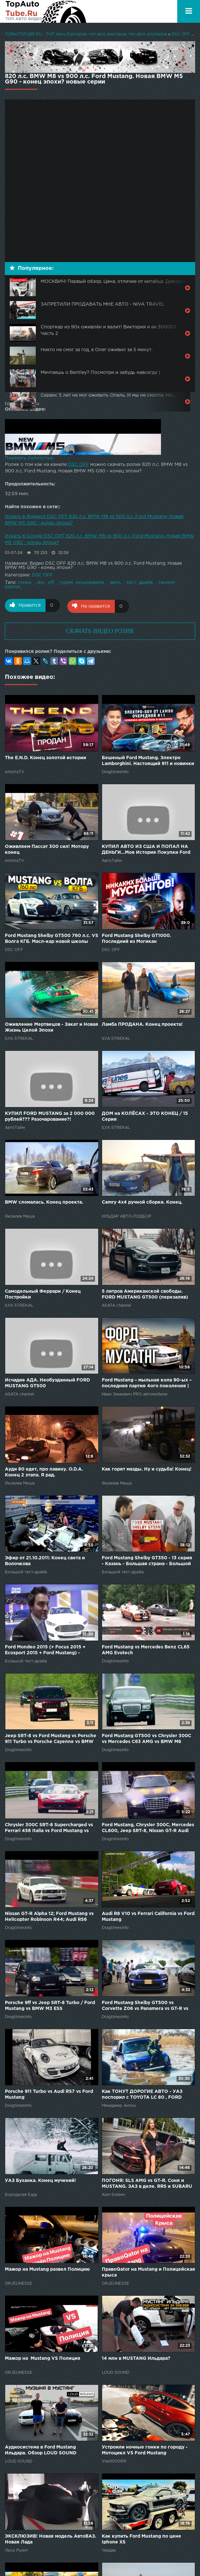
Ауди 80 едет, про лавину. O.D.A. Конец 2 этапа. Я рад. (44, 1471)
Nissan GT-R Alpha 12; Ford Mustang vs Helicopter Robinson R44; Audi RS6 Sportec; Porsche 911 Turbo (49, 1916)
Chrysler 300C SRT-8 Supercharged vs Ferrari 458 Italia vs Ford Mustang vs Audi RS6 (49, 1827)
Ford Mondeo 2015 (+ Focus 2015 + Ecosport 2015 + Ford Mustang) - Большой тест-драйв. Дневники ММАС (50, 1649)
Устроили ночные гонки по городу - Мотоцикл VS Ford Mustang (145, 2449)
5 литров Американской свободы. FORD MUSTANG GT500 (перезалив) (145, 1293)
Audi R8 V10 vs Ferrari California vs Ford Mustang (148, 1916)
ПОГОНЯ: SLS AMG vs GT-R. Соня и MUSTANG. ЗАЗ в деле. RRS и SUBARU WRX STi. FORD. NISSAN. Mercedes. (147, 2182)
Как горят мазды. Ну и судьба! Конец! (147, 1468)
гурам (66, 583)
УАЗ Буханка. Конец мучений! (40, 2179)
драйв (146, 583)
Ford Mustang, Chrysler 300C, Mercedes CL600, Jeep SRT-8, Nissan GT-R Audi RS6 (148, 1827)
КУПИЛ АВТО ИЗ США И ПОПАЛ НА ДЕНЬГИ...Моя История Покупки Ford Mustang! (146, 849)
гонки (24, 583)
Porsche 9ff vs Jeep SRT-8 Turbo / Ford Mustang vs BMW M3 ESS (50, 2004)
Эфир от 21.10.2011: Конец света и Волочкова (45, 1560)
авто (115, 583)
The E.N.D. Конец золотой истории (45, 757)
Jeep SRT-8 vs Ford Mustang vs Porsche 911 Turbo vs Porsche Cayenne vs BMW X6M (50, 1738)
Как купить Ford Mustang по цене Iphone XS (141, 2538)
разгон (12, 587)
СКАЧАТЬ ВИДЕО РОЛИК (100, 630)
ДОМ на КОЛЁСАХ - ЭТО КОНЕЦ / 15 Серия (145, 1115)
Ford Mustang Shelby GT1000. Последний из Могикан (136, 937)
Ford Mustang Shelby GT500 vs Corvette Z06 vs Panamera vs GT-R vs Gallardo (145, 2005)
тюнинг (166, 583)
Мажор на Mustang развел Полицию (47, 2268)
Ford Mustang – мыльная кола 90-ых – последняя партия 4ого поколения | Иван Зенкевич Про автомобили (147, 1382)
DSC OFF (78, 465)
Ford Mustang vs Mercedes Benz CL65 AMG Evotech (146, 1649)
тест (131, 583)
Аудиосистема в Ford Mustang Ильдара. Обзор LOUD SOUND (40, 2449)
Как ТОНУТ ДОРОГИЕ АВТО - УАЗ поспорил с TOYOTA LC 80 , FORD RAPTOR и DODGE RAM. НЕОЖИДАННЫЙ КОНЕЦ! (142, 2094)
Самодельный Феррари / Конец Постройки (43, 1293)
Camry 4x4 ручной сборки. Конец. (142, 1201)
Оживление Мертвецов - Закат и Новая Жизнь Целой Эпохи (51, 1026)
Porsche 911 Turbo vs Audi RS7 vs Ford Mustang (49, 2093)
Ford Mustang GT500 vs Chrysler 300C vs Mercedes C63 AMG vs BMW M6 (146, 1738)
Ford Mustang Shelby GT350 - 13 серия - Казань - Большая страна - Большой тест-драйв (147, 1560)
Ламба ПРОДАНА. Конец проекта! (142, 1023)
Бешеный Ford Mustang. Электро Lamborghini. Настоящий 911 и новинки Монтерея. (148, 760)
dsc (41, 583)
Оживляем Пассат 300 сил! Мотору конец (47, 848)
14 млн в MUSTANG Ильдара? (136, 2357)
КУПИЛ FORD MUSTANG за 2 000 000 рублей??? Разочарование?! (50, 1115)
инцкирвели (90, 583)
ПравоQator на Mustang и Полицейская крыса (148, 2271)
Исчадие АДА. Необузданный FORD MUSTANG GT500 (47, 1382)
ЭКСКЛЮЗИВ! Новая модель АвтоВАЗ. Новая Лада (50, 2538)
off (51, 583)
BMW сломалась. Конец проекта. (44, 1201)
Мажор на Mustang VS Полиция (42, 2357)
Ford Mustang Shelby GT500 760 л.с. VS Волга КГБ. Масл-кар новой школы (51, 937)
